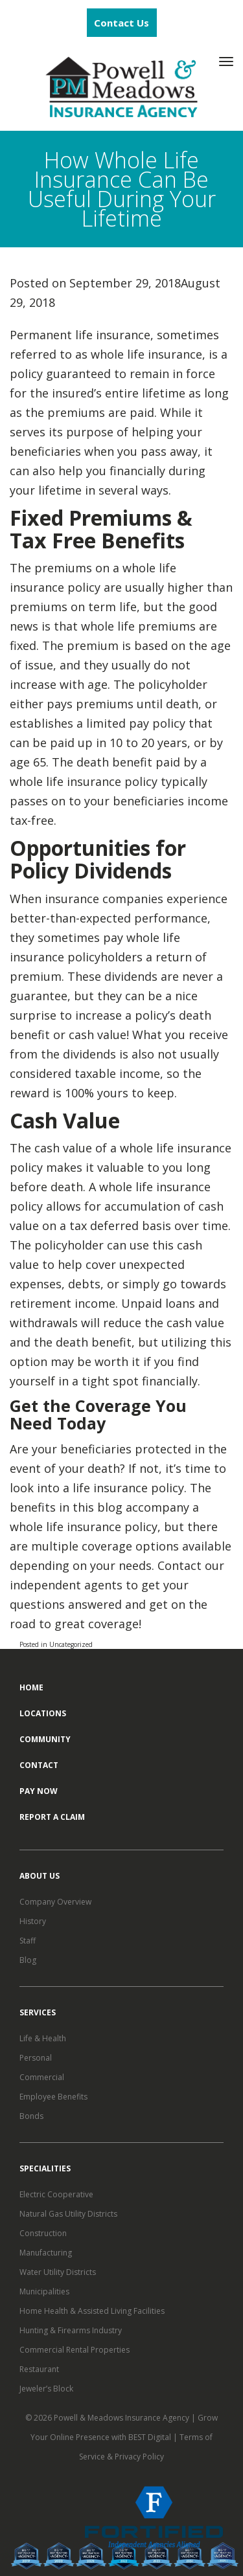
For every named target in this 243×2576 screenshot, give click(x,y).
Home (31, 1687)
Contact (38, 1765)
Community (45, 1739)
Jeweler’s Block (46, 2388)
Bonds (31, 2116)
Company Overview (55, 1901)
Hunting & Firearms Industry (70, 2330)
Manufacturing (45, 2252)
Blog (27, 1960)
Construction (43, 2233)
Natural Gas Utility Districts (68, 2213)
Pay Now (38, 1791)
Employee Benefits (53, 2096)
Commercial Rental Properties (74, 2349)
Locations (42, 1713)
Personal (35, 2057)
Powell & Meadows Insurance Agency (122, 2417)
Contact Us (121, 22)
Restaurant (39, 2369)
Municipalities (44, 2291)
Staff (27, 1940)
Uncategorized (71, 1644)
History (32, 1921)
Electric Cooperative (56, 2194)
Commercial (41, 2077)
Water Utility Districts (57, 2272)
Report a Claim (52, 1816)
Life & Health (42, 2038)
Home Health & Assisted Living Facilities (92, 2310)
